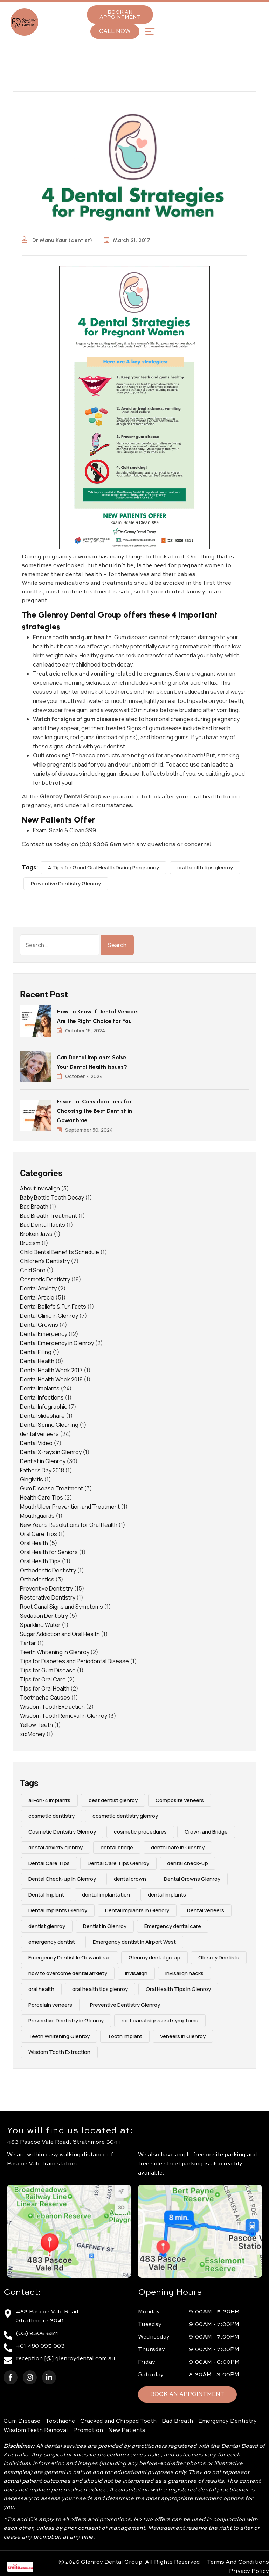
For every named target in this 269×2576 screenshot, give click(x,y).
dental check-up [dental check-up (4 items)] (187, 1863)
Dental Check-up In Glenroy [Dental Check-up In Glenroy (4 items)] (62, 1879)
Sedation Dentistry (44, 1616)
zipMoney (32, 1734)
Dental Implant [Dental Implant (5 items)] (46, 1894)
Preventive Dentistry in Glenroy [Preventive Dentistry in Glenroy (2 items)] (66, 2020)
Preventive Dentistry (46, 1588)
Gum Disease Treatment (51, 1488)
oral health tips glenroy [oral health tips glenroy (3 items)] (100, 1989)
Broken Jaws (36, 1234)
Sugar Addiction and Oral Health (60, 1634)
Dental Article (37, 1297)
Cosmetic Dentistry (45, 1279)
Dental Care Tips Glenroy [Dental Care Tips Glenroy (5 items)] (118, 1863)
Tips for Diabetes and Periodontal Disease (74, 1661)
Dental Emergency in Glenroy (57, 1343)
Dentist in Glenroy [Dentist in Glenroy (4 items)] (104, 1926)
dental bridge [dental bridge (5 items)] (117, 1847)
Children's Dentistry (45, 1261)
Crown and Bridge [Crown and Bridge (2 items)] (206, 1831)
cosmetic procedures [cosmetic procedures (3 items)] (140, 1831)
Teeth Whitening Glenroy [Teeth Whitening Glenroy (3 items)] (59, 2036)
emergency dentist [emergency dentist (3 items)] (51, 1941)
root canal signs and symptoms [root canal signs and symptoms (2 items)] (160, 2020)
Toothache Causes (45, 1697)
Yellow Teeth (36, 1725)
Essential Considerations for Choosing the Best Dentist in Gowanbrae (94, 1111)
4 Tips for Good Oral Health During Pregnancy (103, 867)
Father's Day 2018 (42, 1470)
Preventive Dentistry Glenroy (66, 883)
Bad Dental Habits (42, 1225)
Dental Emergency (43, 1334)
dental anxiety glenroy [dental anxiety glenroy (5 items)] (55, 1847)
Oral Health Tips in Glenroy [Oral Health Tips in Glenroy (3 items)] (178, 1989)
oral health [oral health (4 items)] (41, 1989)
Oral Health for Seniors (49, 1552)
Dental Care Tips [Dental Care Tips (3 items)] (49, 1863)
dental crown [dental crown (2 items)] (130, 1879)
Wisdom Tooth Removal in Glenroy (63, 1716)
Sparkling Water (40, 1625)
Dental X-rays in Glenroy (51, 1452)
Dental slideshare (42, 1415)
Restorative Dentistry (47, 1597)
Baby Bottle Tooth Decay (52, 1197)
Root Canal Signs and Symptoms (61, 1606)
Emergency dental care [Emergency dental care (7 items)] (172, 1926)
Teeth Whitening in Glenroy (54, 1652)
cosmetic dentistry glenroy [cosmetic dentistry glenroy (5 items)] (125, 1816)
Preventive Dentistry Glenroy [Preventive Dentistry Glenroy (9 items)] (125, 2004)
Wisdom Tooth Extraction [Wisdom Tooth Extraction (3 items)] (59, 2052)
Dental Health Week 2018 (51, 1379)
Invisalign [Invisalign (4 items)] (136, 1973)
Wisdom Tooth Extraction (52, 1706)
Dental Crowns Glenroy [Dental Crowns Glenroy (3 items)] (192, 1879)
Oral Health (34, 1543)
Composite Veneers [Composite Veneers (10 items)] (180, 1800)
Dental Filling (35, 1352)
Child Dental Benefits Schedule (59, 1252)
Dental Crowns (39, 1325)
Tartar (28, 1643)
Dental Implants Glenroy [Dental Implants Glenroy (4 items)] (57, 1910)
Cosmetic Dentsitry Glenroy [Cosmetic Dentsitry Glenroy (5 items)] (62, 1831)
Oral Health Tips (40, 1561)
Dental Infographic (43, 1406)
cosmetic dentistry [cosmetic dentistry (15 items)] (51, 1816)
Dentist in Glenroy (42, 1461)
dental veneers (39, 1434)
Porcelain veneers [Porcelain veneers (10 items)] (50, 2004)
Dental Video (36, 1443)
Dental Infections (42, 1397)
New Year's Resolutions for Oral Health (68, 1525)
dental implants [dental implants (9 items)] (167, 1894)
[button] (150, 31)
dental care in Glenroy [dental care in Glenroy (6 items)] (178, 1847)
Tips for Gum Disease (48, 1670)
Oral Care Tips (38, 1534)
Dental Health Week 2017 (51, 1370)
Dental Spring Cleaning (49, 1425)
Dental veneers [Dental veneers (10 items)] (205, 1910)
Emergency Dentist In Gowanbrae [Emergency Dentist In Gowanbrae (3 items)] (69, 1957)
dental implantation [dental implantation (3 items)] (106, 1894)
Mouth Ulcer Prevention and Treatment (70, 1506)
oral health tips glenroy (205, 867)
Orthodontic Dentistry (48, 1570)
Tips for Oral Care (43, 1679)
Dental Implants (40, 1388)
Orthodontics (37, 1579)
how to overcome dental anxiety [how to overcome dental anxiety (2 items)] (67, 1973)
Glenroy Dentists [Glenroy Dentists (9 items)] (218, 1957)
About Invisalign (40, 1188)
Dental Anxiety (38, 1288)
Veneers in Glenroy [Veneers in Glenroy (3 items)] (183, 2036)
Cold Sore (33, 1270)
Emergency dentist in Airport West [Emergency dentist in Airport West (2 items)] (134, 1941)
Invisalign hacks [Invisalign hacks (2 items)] (184, 1973)
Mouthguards (37, 1516)
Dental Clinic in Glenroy (49, 1315)
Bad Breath (34, 1206)
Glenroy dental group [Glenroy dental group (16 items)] (154, 1957)
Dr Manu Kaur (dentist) (57, 240)
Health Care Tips (41, 1497)
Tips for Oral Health (44, 1688)
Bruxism (30, 1243)
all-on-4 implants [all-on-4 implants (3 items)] (49, 1800)
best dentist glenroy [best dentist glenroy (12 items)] (113, 1800)
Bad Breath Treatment (48, 1215)
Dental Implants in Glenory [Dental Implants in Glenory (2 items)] (137, 1910)
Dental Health (37, 1361)
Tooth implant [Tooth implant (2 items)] (125, 2036)
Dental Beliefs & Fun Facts (53, 1306)
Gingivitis (31, 1479)
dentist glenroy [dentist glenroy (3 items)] (46, 1926)
